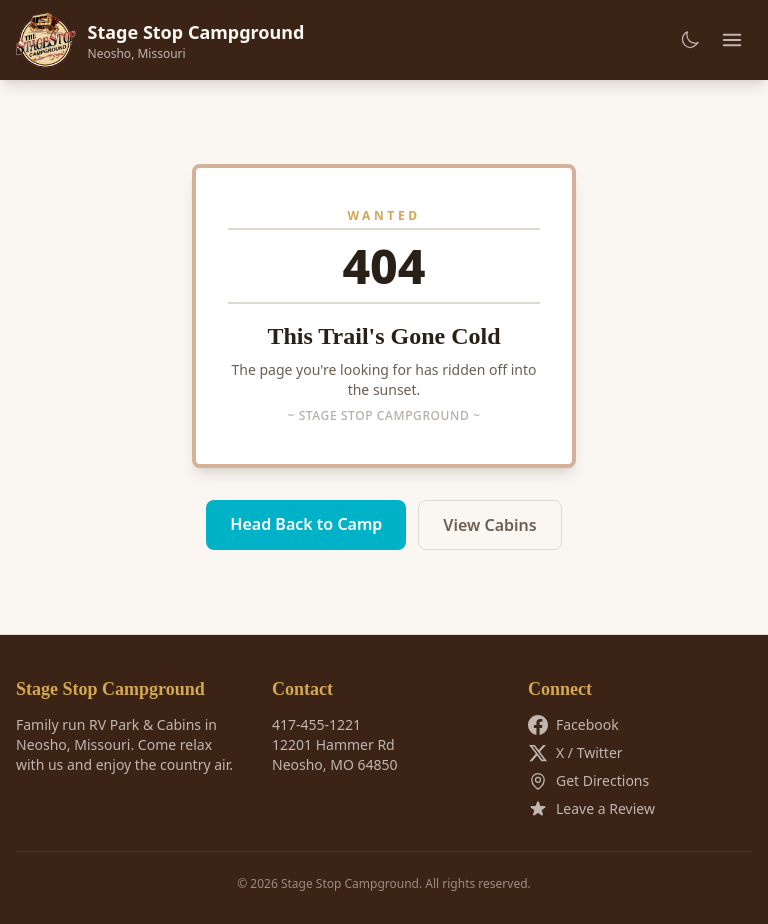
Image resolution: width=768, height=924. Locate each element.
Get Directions (588, 781)
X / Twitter (575, 753)
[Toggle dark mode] (690, 40)
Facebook (573, 725)
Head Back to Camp (306, 524)
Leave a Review (591, 809)
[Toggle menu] (732, 40)
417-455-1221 (316, 724)
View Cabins (489, 525)
